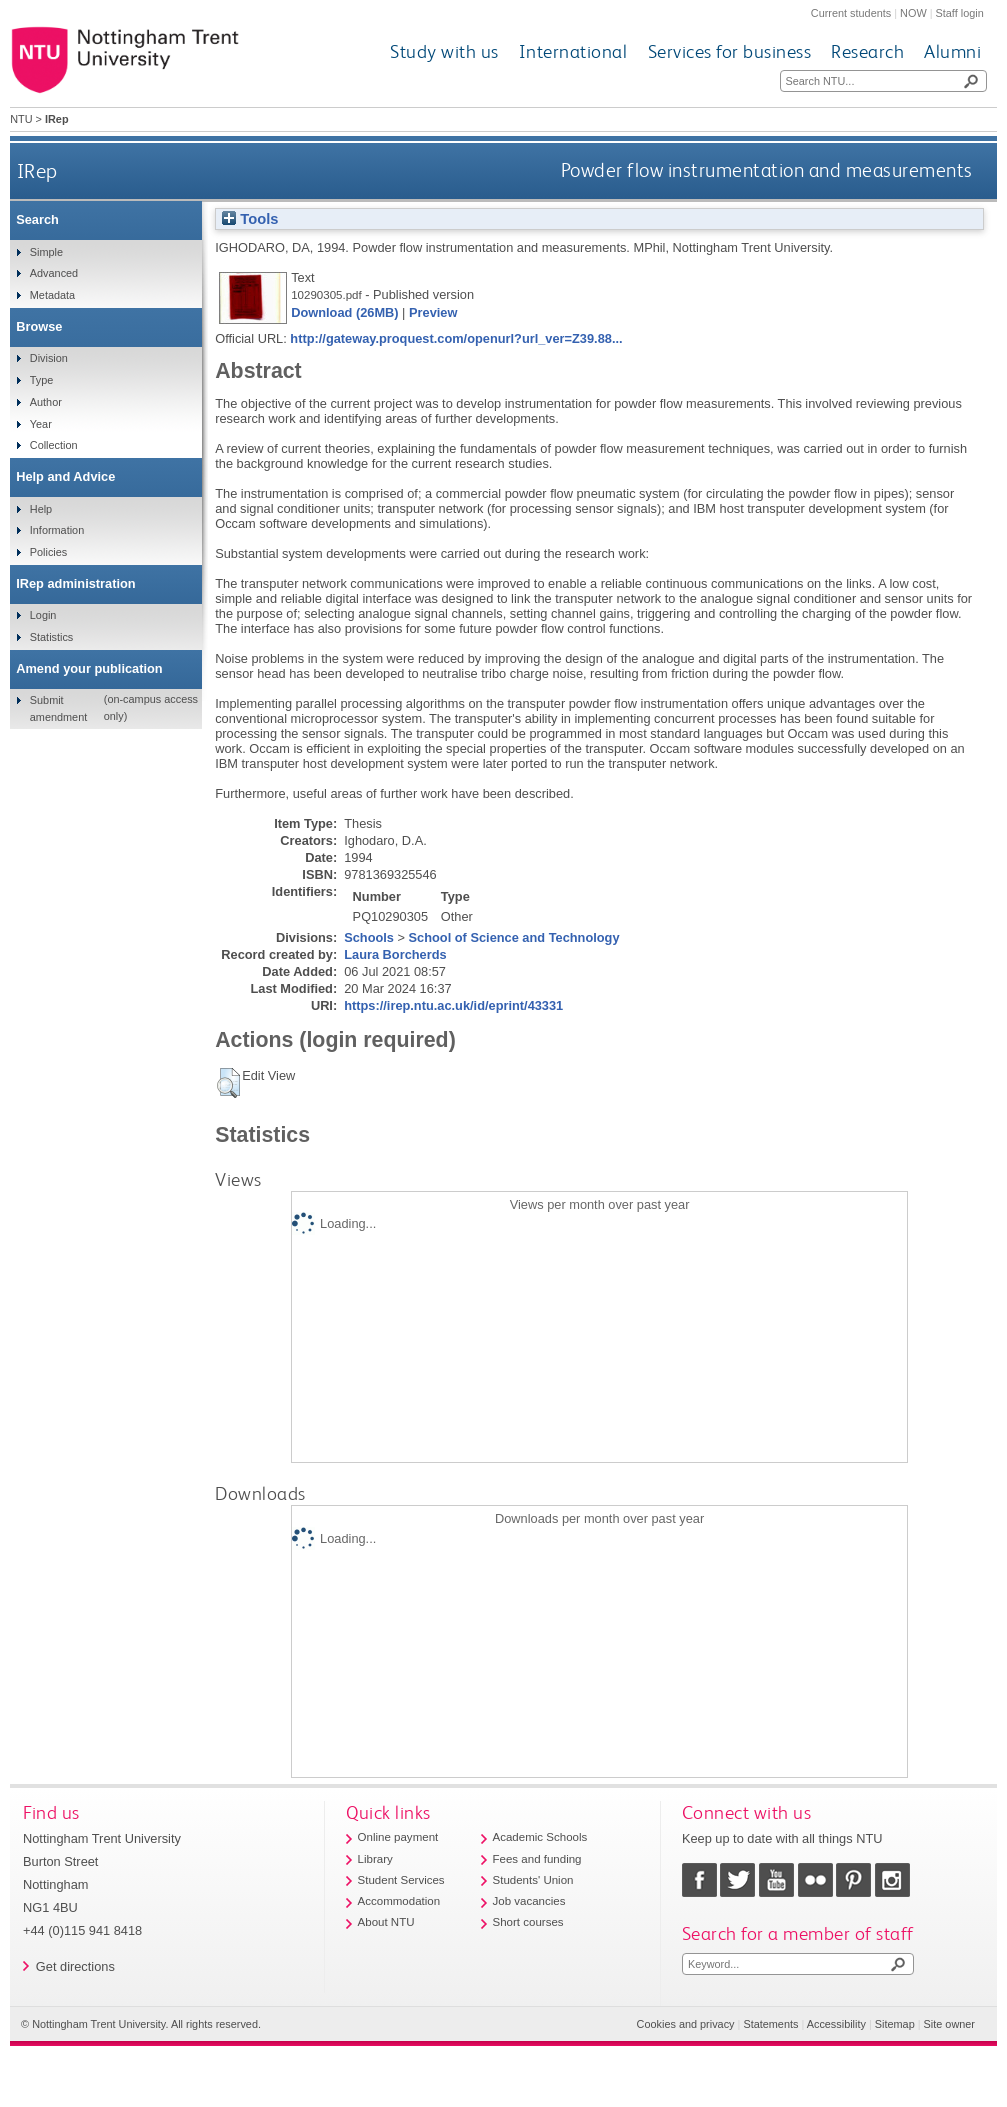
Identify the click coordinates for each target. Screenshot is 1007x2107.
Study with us (444, 51)
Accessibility (836, 2024)
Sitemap (895, 2024)
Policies (48, 552)
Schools (369, 937)
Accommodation (399, 1901)
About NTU (386, 1922)
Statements (770, 2024)
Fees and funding (537, 1859)
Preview (433, 312)
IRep (37, 170)
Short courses (528, 1922)
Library (375, 1859)
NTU (21, 119)
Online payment (398, 1837)
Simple (46, 252)
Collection (54, 445)
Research (867, 51)
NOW (913, 13)
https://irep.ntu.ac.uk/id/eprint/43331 (453, 1005)
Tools (250, 219)
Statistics (52, 637)
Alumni (952, 51)
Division (49, 358)
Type (42, 380)
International (573, 51)
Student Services (401, 1880)
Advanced (54, 273)
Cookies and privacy (686, 2024)
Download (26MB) (344, 312)
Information (57, 530)
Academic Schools (540, 1837)
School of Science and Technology (514, 937)
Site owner (949, 2024)
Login (43, 615)
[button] (228, 1083)
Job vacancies (529, 1901)
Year (41, 424)
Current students (851, 13)
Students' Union (533, 1880)
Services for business (730, 51)
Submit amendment (58, 708)
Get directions (75, 1966)
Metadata (52, 295)
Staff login (960, 13)
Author (46, 402)
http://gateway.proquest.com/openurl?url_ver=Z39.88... (456, 338)
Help (41, 509)
